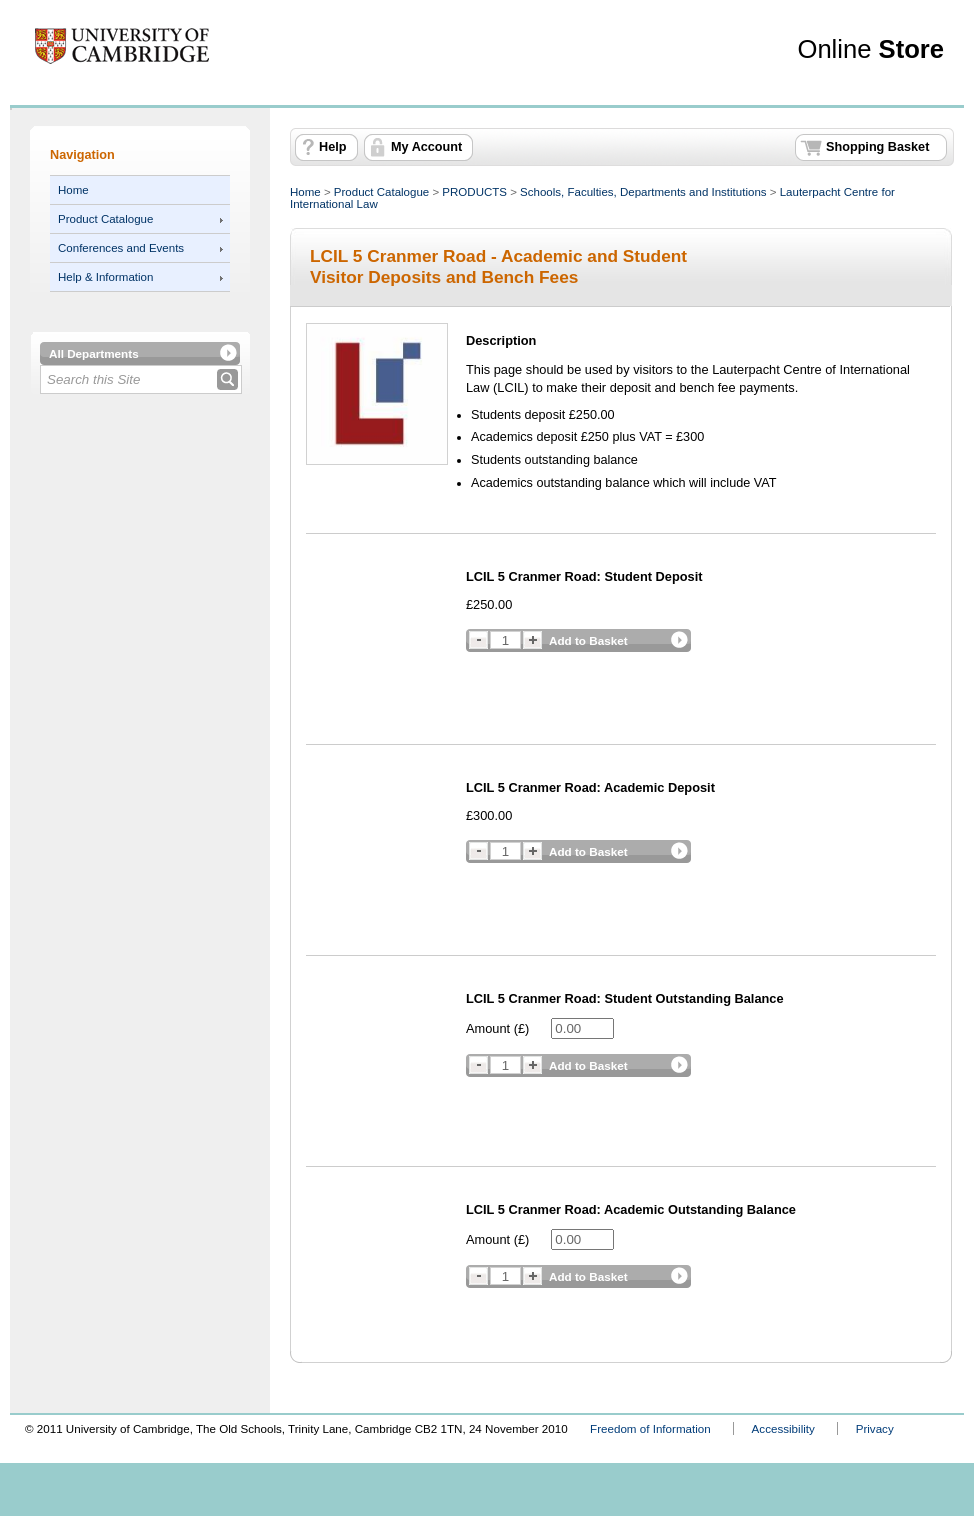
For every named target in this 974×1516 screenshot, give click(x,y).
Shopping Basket (877, 147)
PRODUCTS (474, 192)
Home (73, 190)
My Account (426, 147)
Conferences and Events (121, 248)
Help (332, 147)
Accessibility (783, 1428)
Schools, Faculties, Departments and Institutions (643, 192)
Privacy (875, 1428)
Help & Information (105, 277)
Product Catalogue (105, 219)
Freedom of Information (650, 1428)
